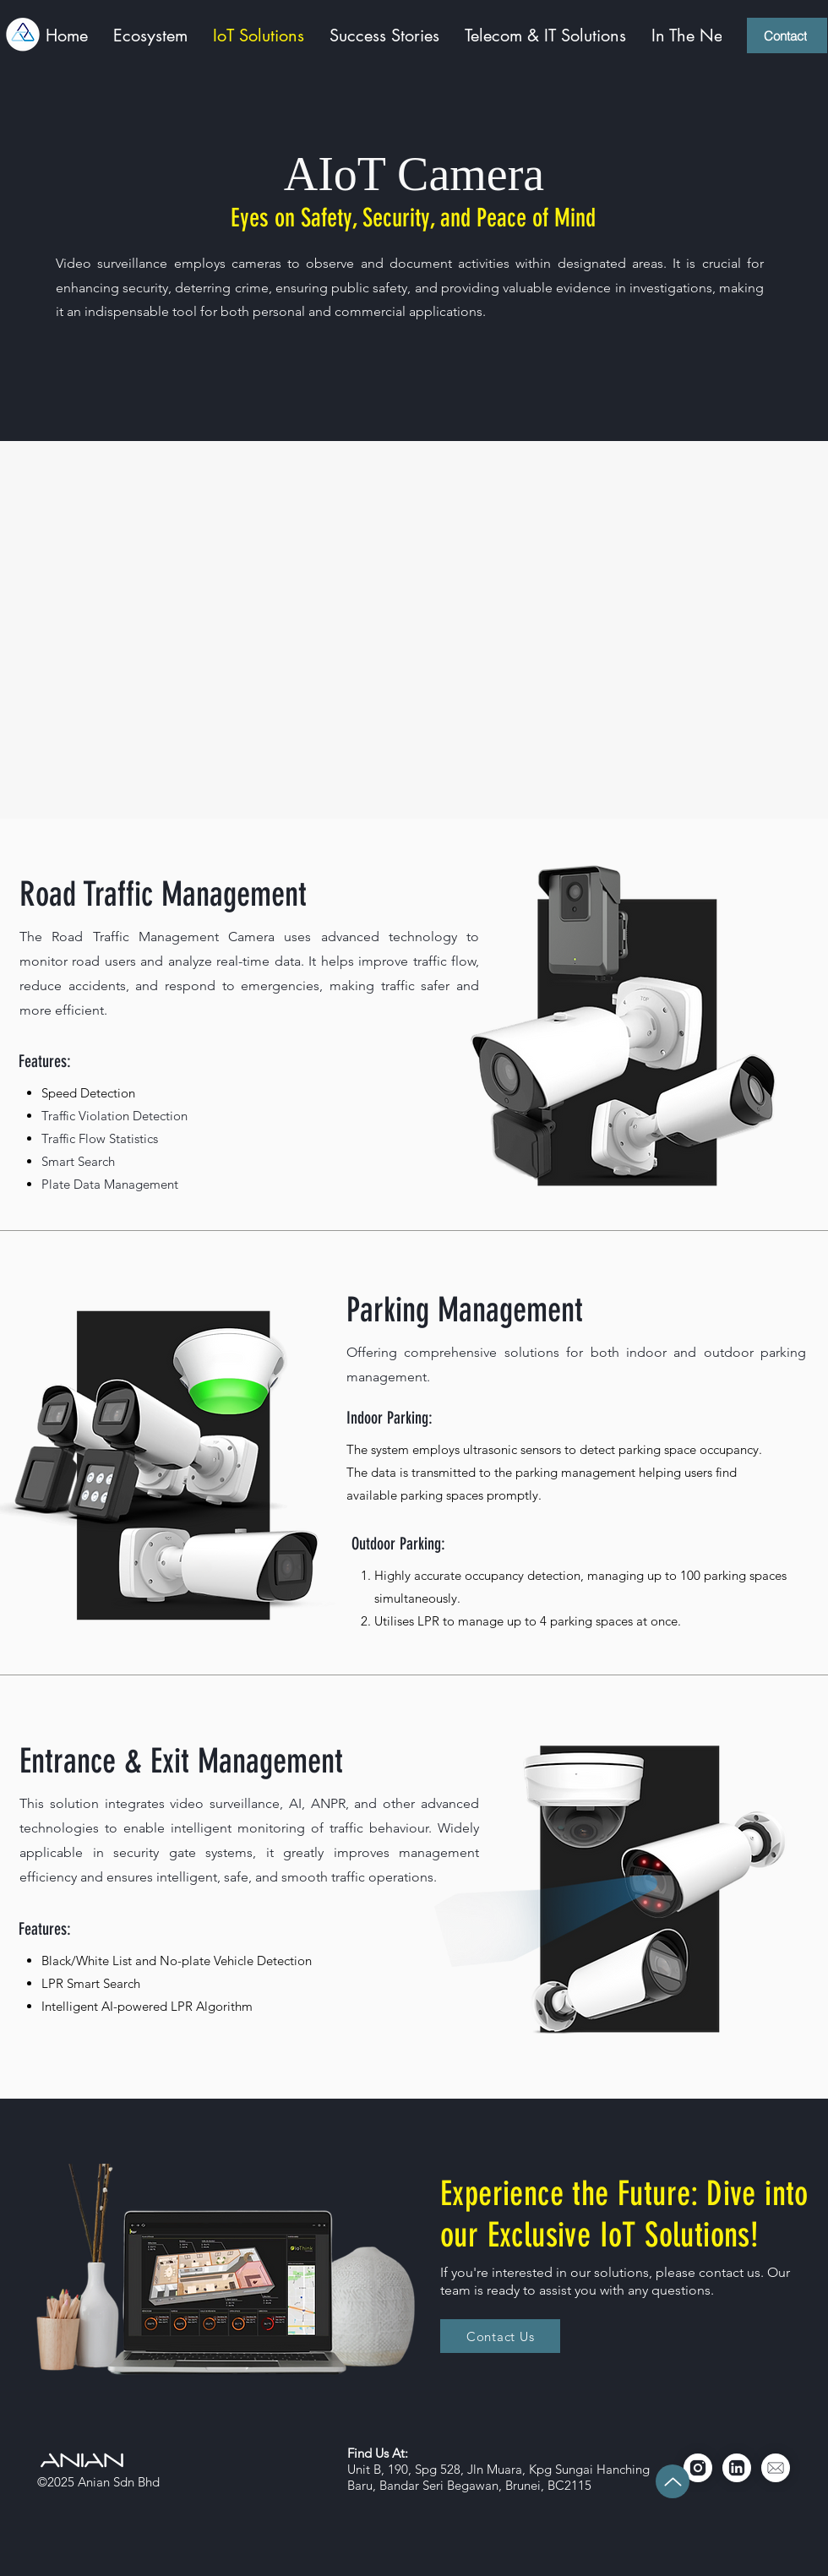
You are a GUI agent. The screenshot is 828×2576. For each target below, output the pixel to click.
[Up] (672, 2481)
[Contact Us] (500, 2336)
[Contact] (787, 35)
